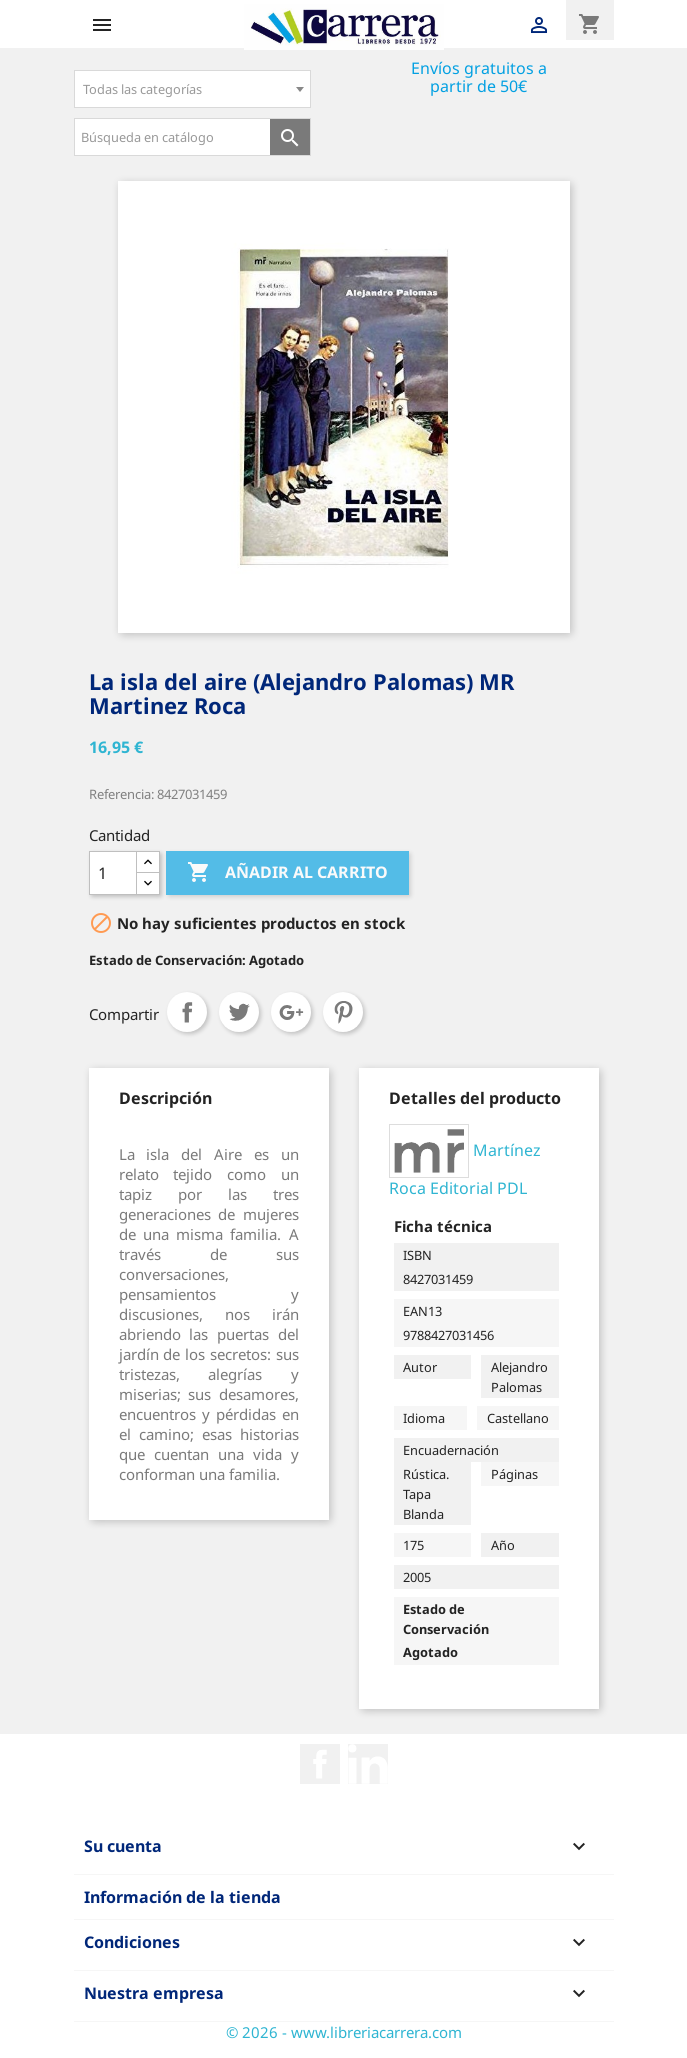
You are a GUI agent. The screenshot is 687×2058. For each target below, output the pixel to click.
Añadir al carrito (287, 873)
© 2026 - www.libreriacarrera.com (344, 2032)
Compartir (187, 1012)
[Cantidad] (113, 873)
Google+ (291, 1012)
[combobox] (192, 89)
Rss (368, 1764)
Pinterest (343, 1012)
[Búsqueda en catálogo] (172, 137)
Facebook (320, 1764)
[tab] (165, 1098)
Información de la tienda (182, 1897)
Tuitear (239, 1012)
